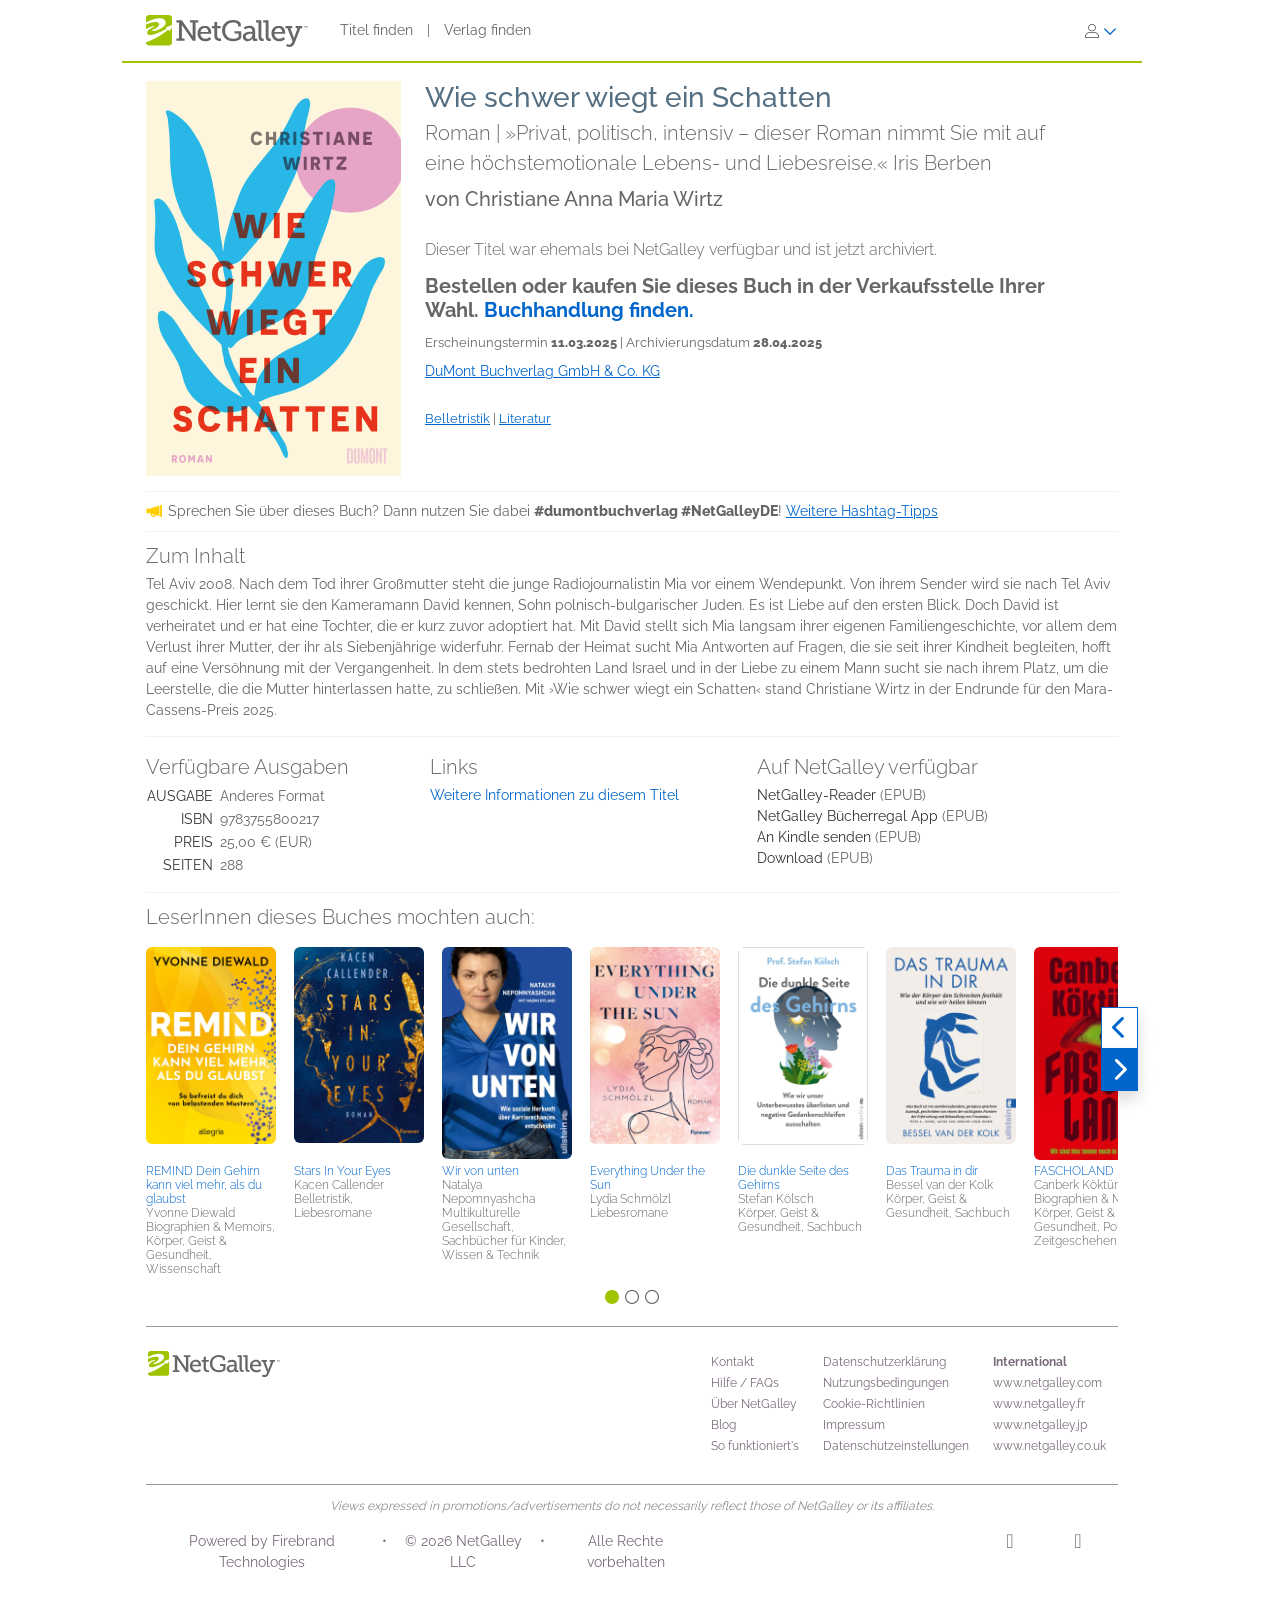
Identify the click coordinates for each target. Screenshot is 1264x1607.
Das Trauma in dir (932, 1171)
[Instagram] (1009, 1544)
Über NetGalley (754, 1404)
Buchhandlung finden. (589, 310)
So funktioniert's (755, 1446)
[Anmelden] (1101, 31)
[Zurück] (1119, 1028)
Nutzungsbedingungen (886, 1383)
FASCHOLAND (1074, 1171)
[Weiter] (1119, 1070)
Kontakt (732, 1362)
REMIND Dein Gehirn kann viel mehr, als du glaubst (204, 1185)
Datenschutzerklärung (884, 1362)
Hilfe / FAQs (745, 1383)
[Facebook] (1077, 1544)
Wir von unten (480, 1171)
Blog (723, 1425)
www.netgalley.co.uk (1049, 1446)
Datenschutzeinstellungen (896, 1446)
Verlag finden (487, 30)
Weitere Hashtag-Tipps (862, 511)
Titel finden (376, 30)
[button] (211, 1052)
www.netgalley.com (1047, 1383)
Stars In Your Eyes (342, 1171)
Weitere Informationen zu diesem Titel (554, 795)
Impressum (854, 1425)
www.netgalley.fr (1039, 1404)
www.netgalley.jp (1040, 1425)
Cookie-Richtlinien (874, 1404)
